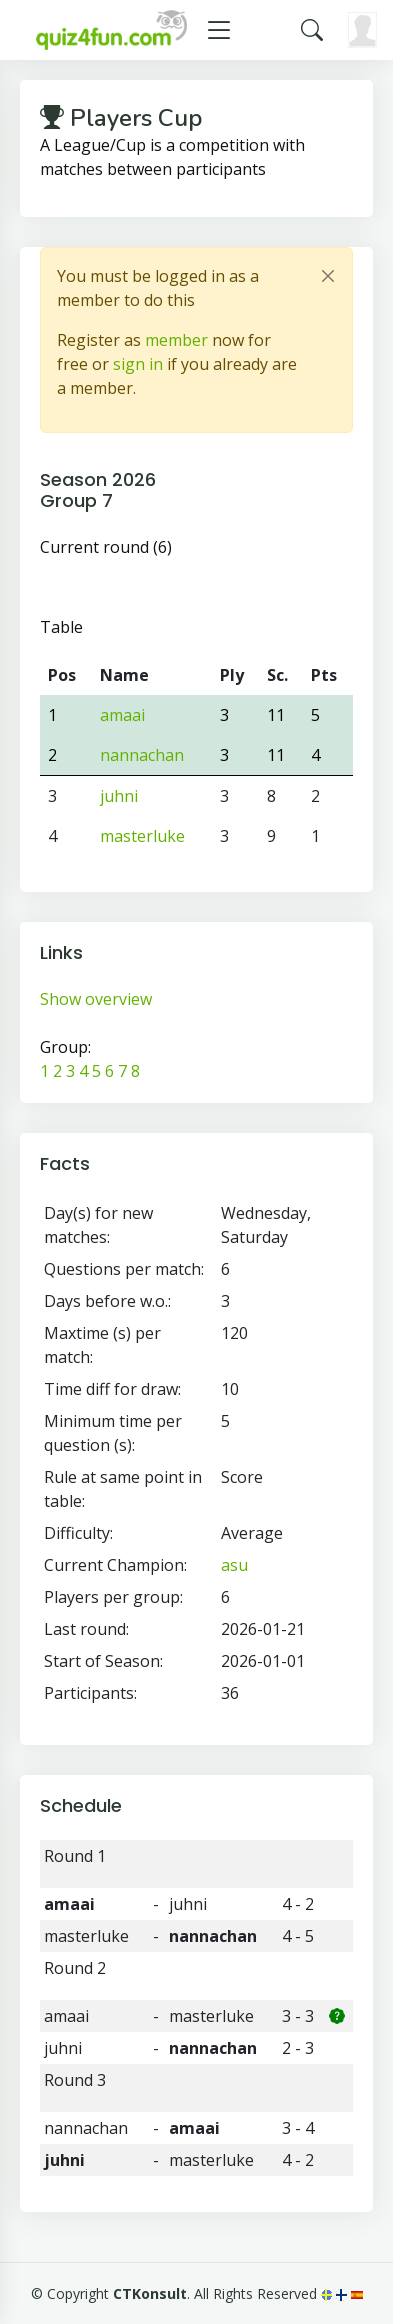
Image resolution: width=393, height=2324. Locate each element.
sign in (138, 364)
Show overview (96, 999)
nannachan (142, 755)
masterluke (142, 836)
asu (234, 1565)
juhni (119, 796)
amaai (122, 715)
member (176, 340)
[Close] (328, 276)
